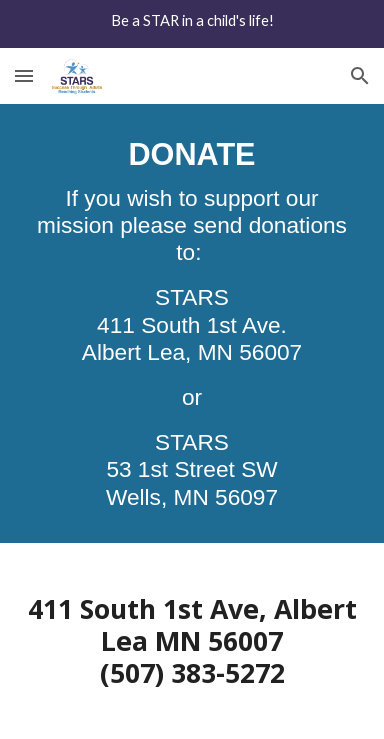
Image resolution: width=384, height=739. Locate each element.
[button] (24, 75)
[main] (192, 323)
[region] (192, 24)
